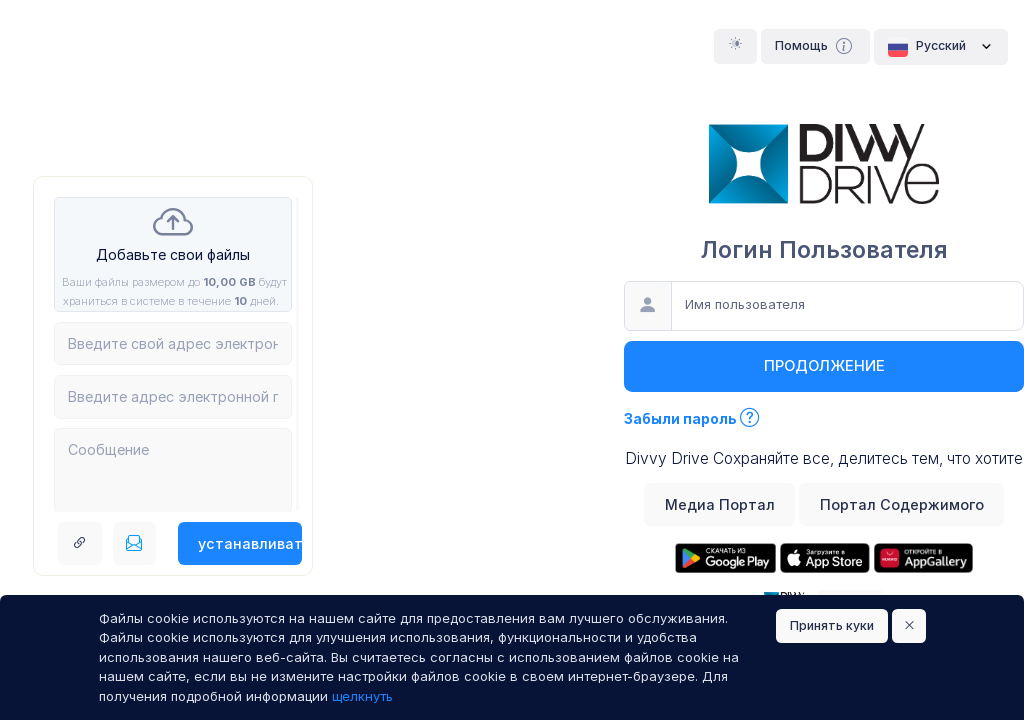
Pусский (941, 47)
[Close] (909, 626)
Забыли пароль (692, 418)
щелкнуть (362, 696)
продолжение (824, 366)
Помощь (816, 46)
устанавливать (250, 543)
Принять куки (832, 625)
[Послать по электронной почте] (135, 544)
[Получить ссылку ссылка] (80, 544)
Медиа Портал (720, 504)
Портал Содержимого (902, 504)
